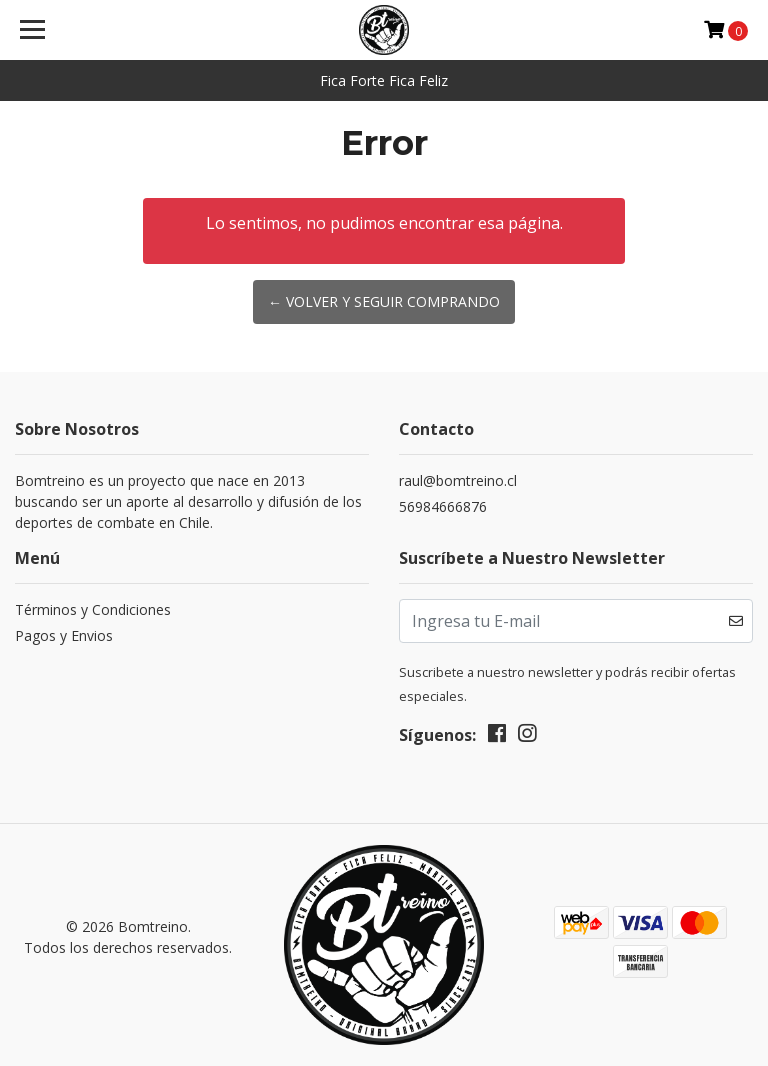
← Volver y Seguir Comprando (384, 301)
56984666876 (443, 506)
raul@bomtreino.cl (458, 480)
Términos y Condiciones (93, 609)
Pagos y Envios (64, 635)
